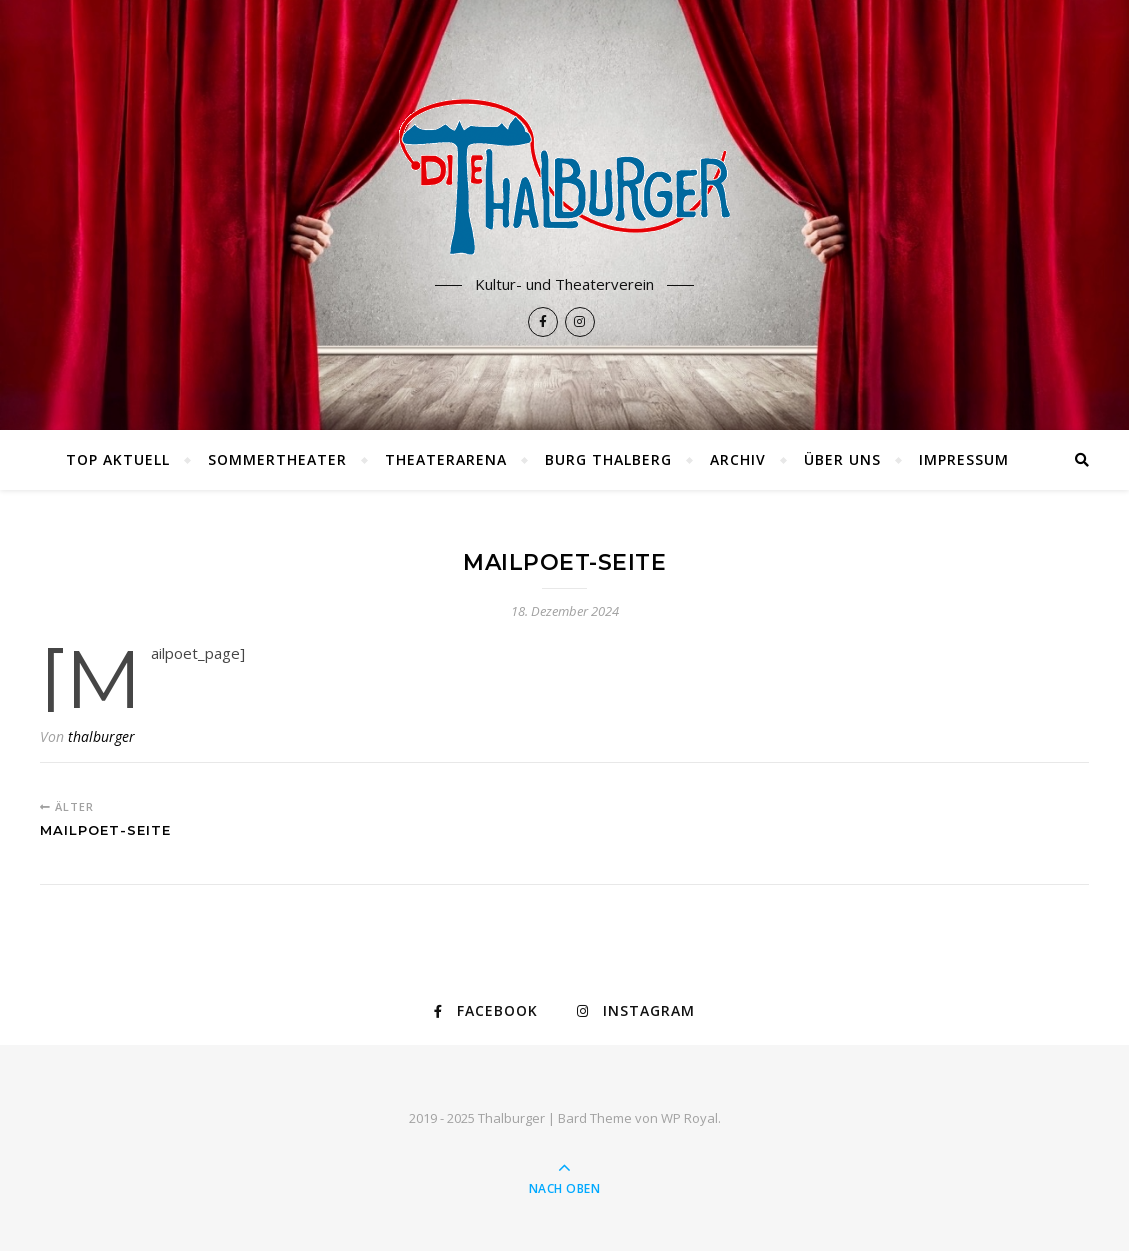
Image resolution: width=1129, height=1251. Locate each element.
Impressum (964, 459)
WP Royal (689, 1118)
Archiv (738, 459)
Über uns (842, 459)
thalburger (101, 736)
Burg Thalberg (608, 459)
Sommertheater (277, 459)
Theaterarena (446, 459)
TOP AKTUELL (118, 459)
